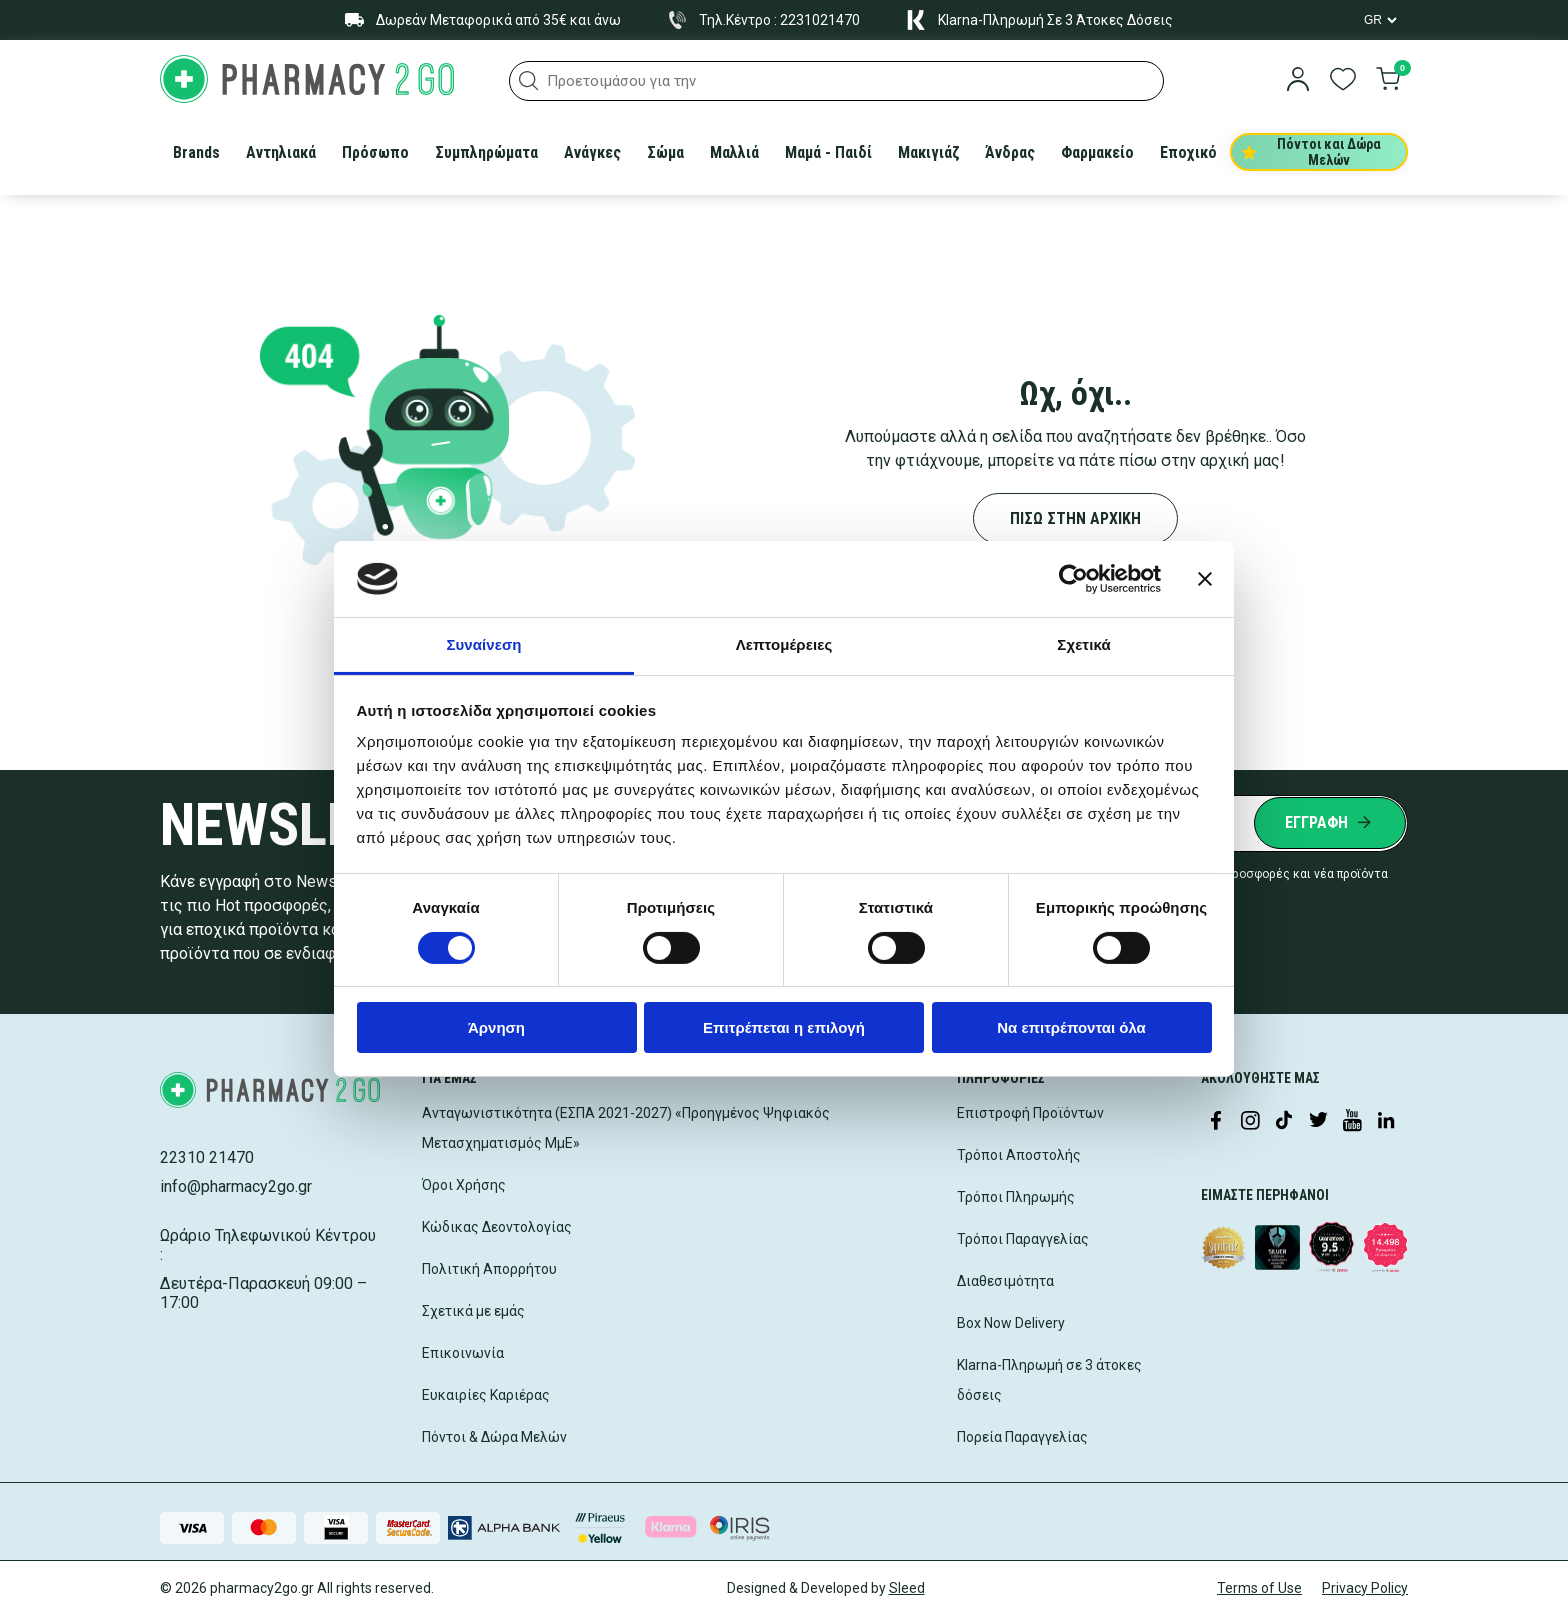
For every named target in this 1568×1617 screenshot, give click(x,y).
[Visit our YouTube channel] (1352, 1122)
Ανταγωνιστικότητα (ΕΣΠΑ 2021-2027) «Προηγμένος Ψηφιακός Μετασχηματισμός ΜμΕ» (626, 1128)
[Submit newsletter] (1330, 823)
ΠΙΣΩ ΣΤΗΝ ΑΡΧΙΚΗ (1075, 518)
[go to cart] (1388, 81)
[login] (1298, 81)
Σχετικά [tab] (1083, 644)
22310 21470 (207, 1157)
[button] (529, 81)
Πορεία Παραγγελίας (1022, 1437)
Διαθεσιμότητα (1005, 1281)
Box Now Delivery (1011, 1323)
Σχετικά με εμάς (473, 1311)
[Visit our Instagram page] (1250, 1122)
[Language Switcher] (1379, 20)
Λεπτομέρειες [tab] (784, 644)
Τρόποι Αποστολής (1019, 1155)
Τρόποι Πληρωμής (1016, 1197)
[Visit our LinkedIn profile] (1386, 1122)
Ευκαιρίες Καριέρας (486, 1395)
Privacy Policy (1365, 1588)
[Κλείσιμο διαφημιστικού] (1205, 579)
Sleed (907, 1588)
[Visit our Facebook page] (1216, 1122)
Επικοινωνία (463, 1353)
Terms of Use (1259, 1588)
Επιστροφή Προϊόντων (1030, 1113)
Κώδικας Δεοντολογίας (497, 1227)
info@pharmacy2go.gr (236, 1186)
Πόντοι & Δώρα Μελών (494, 1437)
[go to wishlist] (1343, 81)
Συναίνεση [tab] (483, 644)
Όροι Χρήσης (464, 1185)
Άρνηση (496, 1027)
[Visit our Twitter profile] (1318, 1122)
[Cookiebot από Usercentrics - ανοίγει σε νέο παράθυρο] (1073, 579)
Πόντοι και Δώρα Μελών (1311, 152)
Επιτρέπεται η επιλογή (784, 1027)
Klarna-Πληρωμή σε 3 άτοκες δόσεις (1049, 1380)
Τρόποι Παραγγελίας (1023, 1239)
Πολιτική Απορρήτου (489, 1269)
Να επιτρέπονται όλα (1071, 1027)
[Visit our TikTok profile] (1284, 1122)
